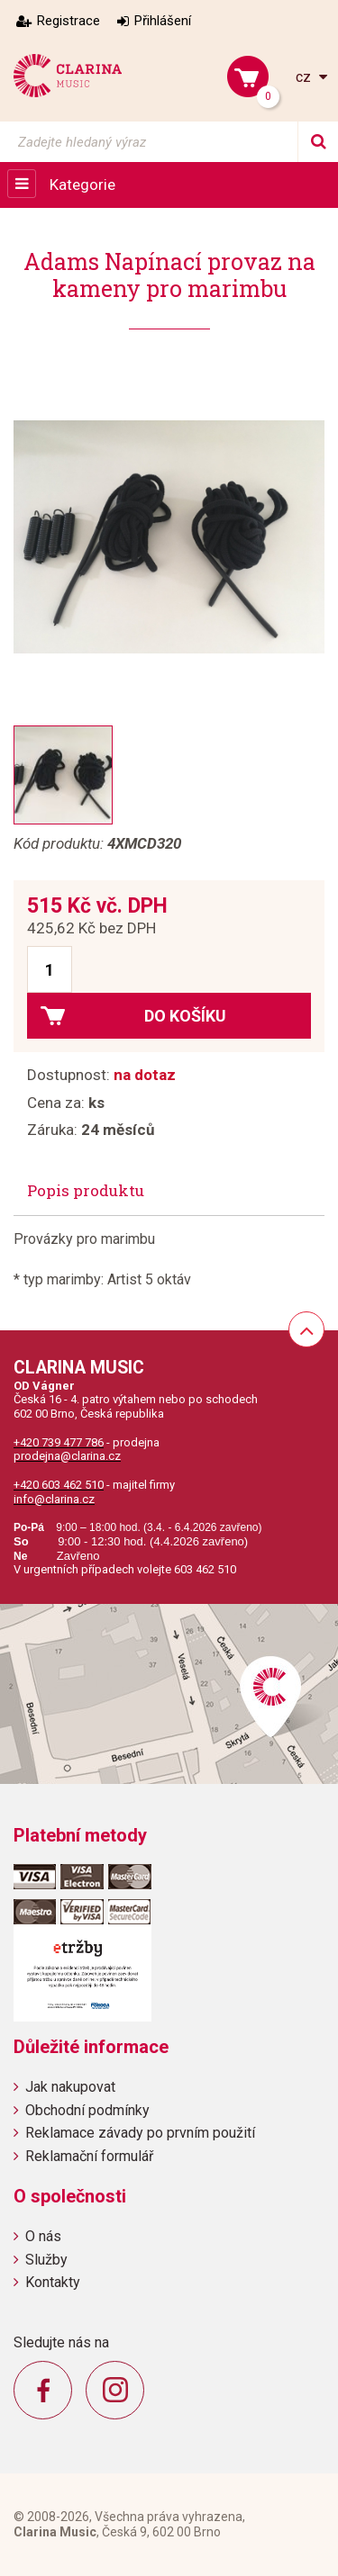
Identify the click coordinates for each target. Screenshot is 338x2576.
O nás (43, 2236)
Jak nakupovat (70, 2086)
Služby (46, 2259)
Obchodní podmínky (87, 2110)
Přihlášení (162, 21)
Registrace (68, 21)
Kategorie (82, 185)
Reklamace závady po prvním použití (140, 2132)
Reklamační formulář (89, 2156)
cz (305, 77)
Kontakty (52, 2282)
